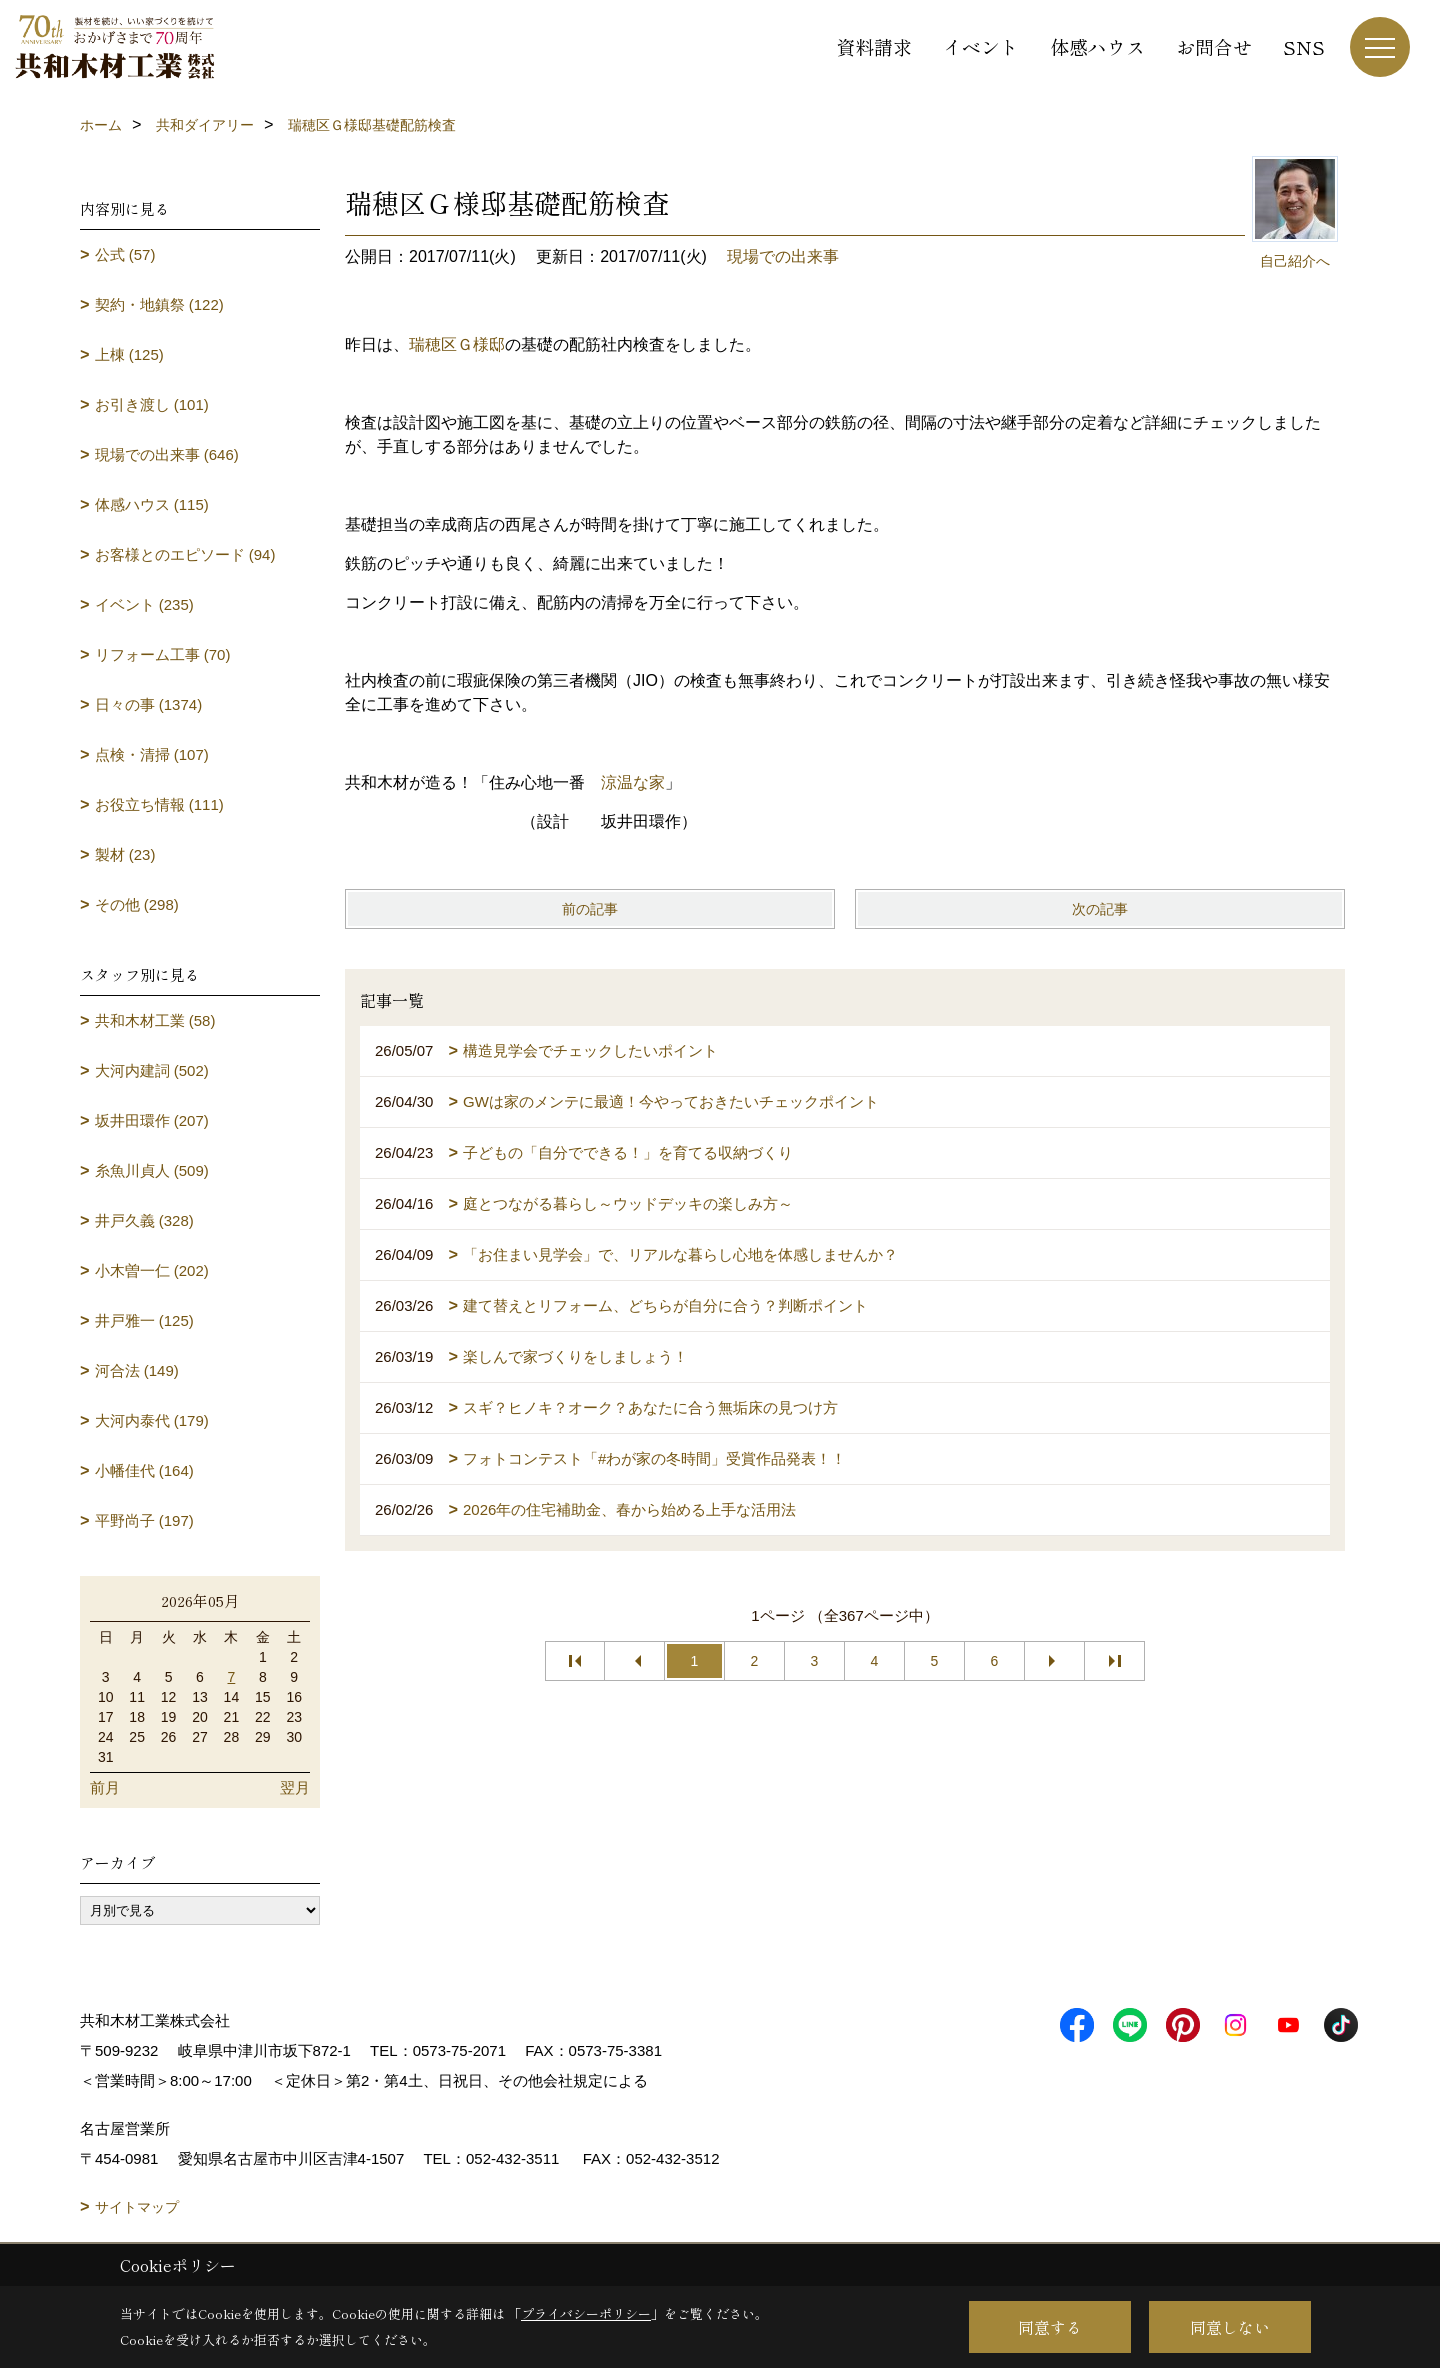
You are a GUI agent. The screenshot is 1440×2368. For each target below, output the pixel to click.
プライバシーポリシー (586, 2313)
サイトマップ (137, 2207)
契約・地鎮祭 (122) (159, 304)
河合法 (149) (137, 1370)
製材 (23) (125, 854)
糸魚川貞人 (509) (152, 1170)
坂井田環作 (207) (152, 1120)
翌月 (295, 1787)
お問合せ (1214, 46)
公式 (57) (125, 254)
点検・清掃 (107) (152, 754)
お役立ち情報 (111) (159, 804)
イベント (981, 46)
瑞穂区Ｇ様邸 (457, 344)
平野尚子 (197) (144, 1520)
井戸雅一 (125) (144, 1320)
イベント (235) (144, 604)
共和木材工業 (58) (155, 1020)
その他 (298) (137, 904)
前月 (105, 1787)
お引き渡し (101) (152, 404)
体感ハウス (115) (152, 504)
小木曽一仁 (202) (152, 1270)
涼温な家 (633, 782)
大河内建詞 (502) (152, 1070)
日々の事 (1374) (149, 704)
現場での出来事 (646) (167, 454)
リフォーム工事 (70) (163, 654)
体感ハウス (1097, 46)
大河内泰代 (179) (152, 1420)
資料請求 (874, 46)
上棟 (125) (129, 354)
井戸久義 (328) (144, 1220)
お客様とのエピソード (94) (185, 554)
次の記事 (1100, 909)
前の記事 (590, 909)
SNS (1304, 46)
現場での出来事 (783, 256)
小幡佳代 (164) (144, 1470)
